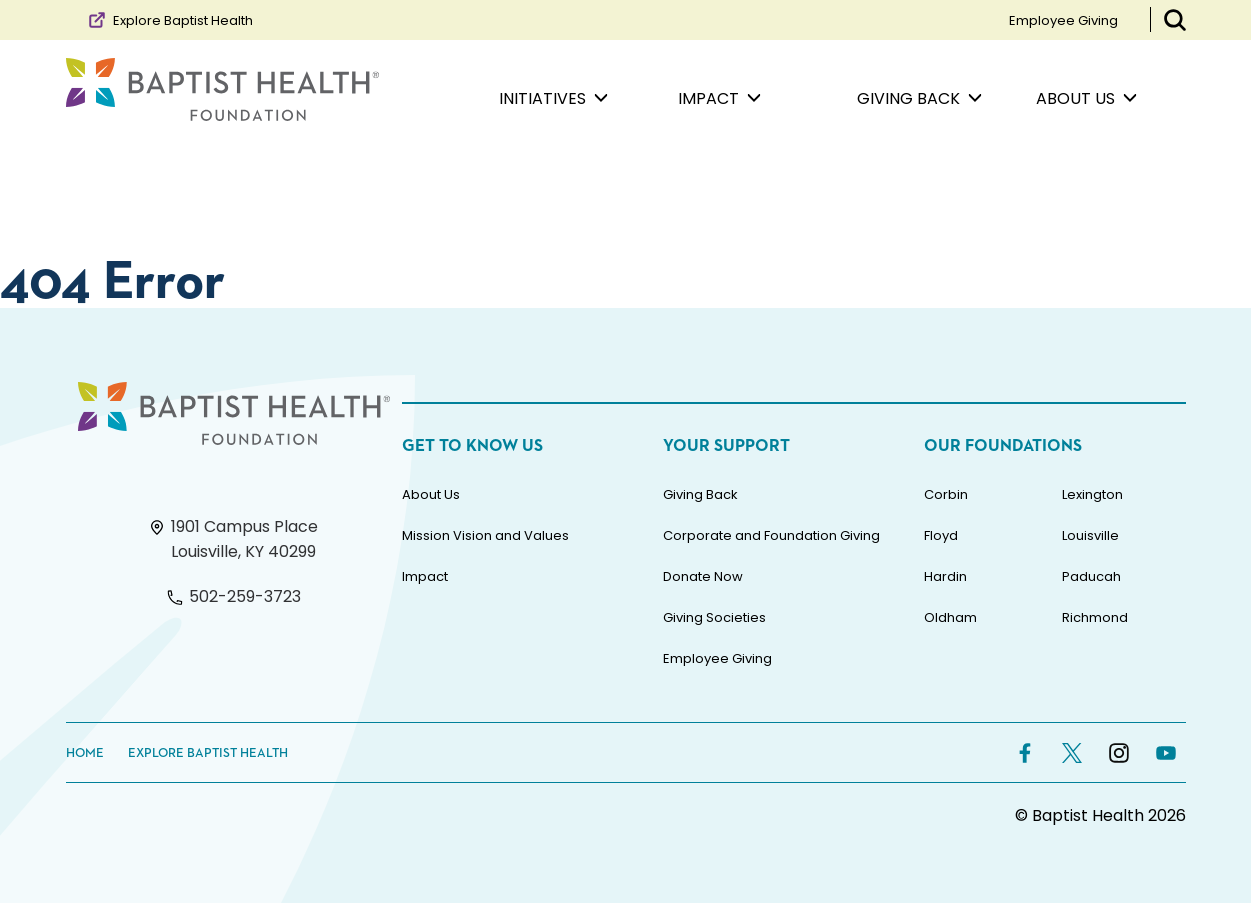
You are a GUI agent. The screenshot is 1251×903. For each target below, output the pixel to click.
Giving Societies (714, 617)
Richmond (1095, 617)
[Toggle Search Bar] (1175, 20)
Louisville (1090, 535)
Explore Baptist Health (169, 20)
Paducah (1091, 576)
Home (85, 753)
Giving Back (700, 494)
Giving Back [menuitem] (919, 99)
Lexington (1092, 494)
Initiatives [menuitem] (553, 99)
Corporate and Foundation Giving (771, 535)
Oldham (950, 617)
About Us (431, 494)
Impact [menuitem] (719, 99)
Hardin (945, 576)
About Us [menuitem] (1086, 99)
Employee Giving (1063, 20)
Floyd (941, 535)
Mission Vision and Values (485, 535)
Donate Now (703, 576)
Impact (425, 576)
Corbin (946, 494)
